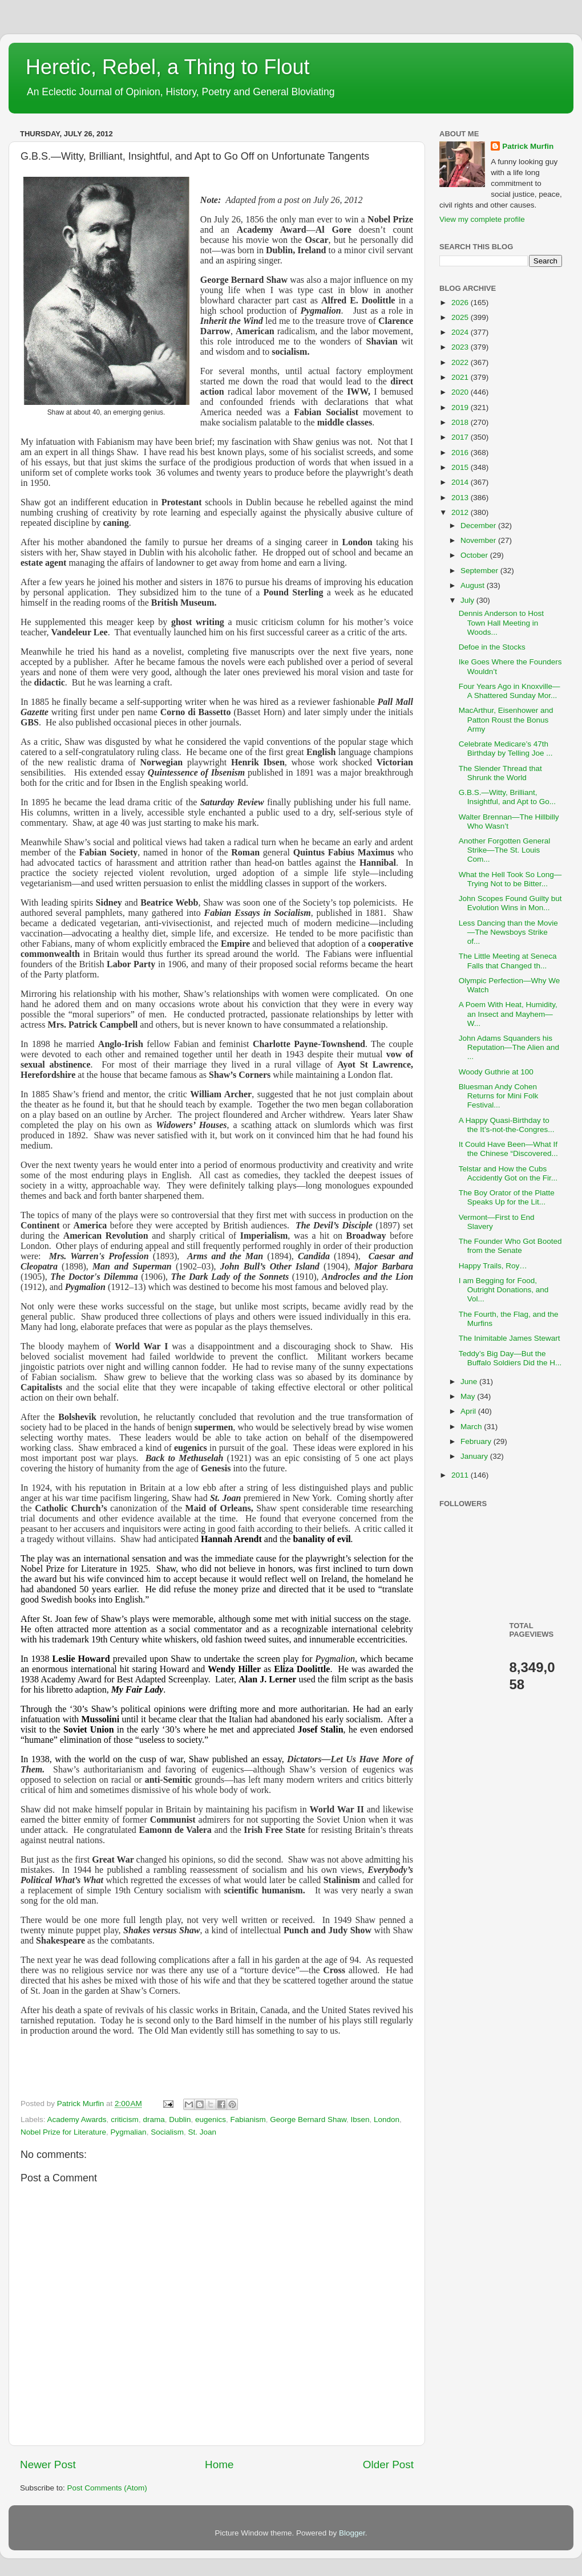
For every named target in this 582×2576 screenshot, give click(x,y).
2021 (461, 377)
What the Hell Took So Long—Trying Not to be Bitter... (510, 879)
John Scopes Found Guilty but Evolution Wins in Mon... (510, 903)
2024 (461, 332)
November (479, 540)
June (469, 1381)
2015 (461, 467)
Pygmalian (129, 2132)
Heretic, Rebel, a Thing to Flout (168, 67)
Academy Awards (77, 2119)
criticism (125, 2119)
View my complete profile (482, 219)
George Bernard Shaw (308, 2119)
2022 (461, 362)
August (473, 585)
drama (153, 2119)
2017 (461, 437)
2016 (461, 452)
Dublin (180, 2119)
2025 (461, 317)
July (468, 600)
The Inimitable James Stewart (509, 1338)
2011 (461, 1475)
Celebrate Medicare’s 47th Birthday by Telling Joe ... (506, 748)
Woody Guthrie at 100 (496, 1072)
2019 (461, 407)
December (479, 525)
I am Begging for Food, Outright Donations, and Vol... (504, 1289)
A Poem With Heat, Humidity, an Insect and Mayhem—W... (508, 1013)
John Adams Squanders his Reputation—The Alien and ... (509, 1047)
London (386, 2119)
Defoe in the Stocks (492, 647)
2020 (461, 392)
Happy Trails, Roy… (493, 1265)
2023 (461, 347)
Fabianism (248, 2119)
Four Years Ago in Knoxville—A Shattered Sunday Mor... (509, 691)
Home (219, 2464)
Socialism (167, 2132)
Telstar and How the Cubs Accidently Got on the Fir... (508, 1173)
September (480, 570)
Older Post (388, 2464)
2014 (461, 482)
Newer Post (48, 2464)
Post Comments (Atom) (107, 2488)
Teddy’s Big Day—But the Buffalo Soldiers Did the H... (510, 1358)
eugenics (210, 2119)
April (469, 1411)
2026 (461, 302)
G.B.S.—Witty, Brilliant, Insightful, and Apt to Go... (507, 797)
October (475, 555)
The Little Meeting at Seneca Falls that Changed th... (508, 960)
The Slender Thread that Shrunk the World (500, 773)
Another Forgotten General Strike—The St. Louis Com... (505, 850)
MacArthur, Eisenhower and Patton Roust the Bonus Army (506, 719)
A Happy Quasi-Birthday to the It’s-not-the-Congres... (507, 1125)
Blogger (352, 2533)
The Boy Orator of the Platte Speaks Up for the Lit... (507, 1197)
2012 (461, 512)
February (477, 1441)
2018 (461, 422)
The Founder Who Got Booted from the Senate (510, 1246)
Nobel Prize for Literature (63, 2132)
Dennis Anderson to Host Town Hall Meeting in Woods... (501, 622)
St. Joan (202, 2132)
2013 (461, 497)
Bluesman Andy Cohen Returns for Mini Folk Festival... (499, 1095)
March (472, 1426)
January (475, 1456)
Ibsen (359, 2119)
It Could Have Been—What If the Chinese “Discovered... (508, 1149)
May (468, 1396)
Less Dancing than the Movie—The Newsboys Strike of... (508, 932)
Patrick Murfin (527, 146)
